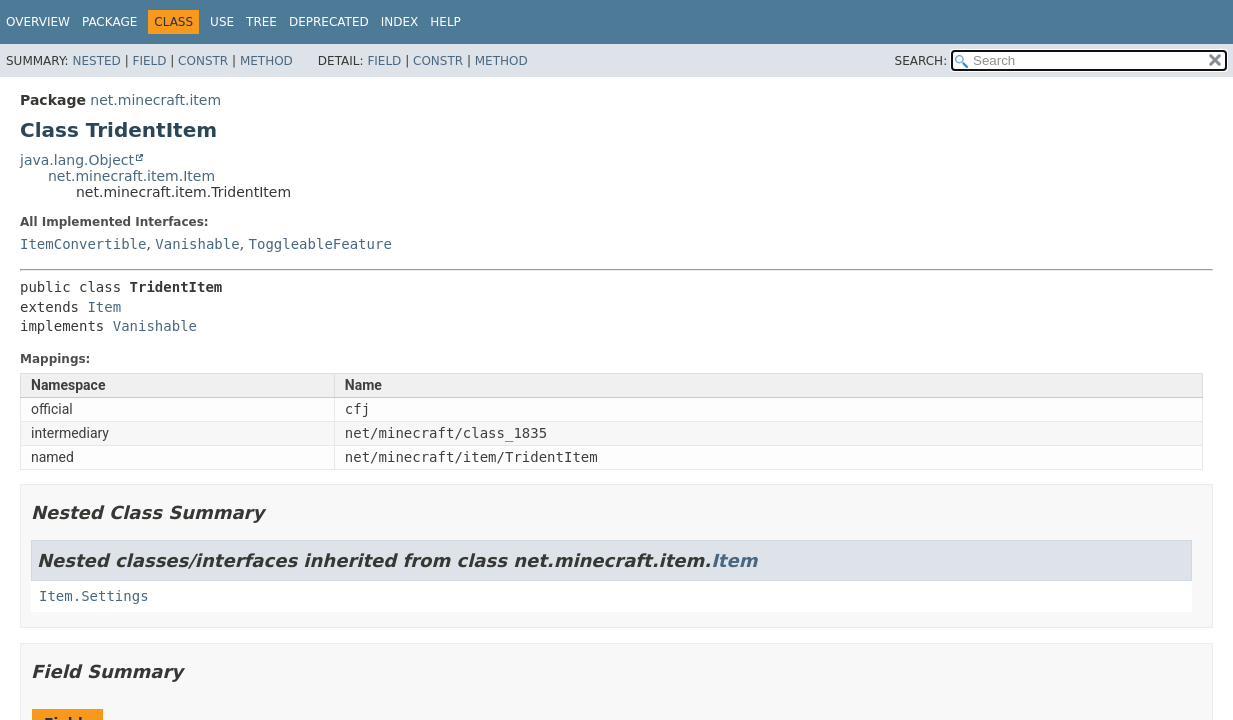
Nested (96, 61)
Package (109, 22)
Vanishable (197, 244)
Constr (203, 61)
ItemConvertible (83, 244)
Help (445, 22)
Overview (38, 22)
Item (104, 307)
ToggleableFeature (320, 244)
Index (400, 22)
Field (149, 61)
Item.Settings (94, 596)
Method (266, 61)
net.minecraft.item (155, 100)
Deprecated (329, 22)
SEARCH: (921, 61)
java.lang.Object (77, 160)
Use (222, 22)
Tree (261, 22)
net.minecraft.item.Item (131, 176)
